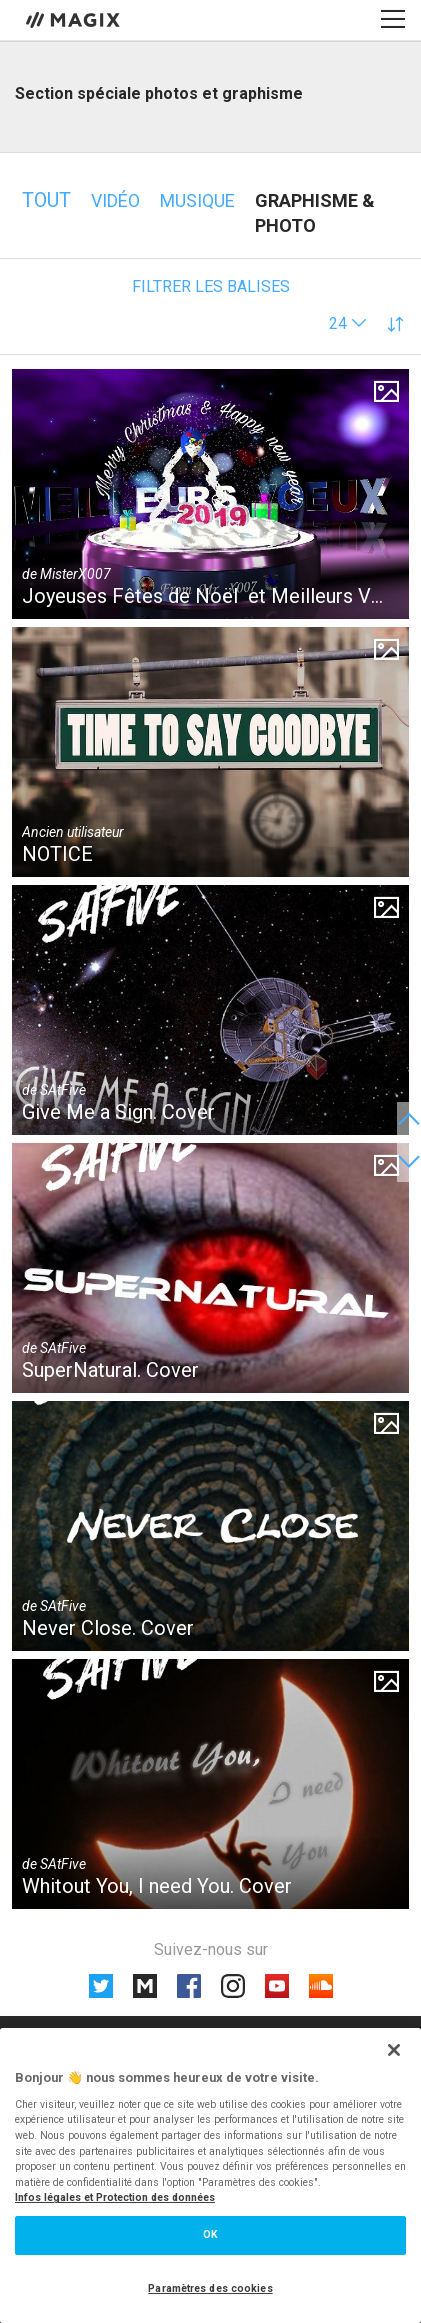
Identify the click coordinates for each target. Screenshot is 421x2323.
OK (210, 2234)
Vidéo (115, 200)
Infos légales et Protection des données (115, 2197)
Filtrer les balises (211, 286)
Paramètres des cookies (210, 2288)
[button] (348, 323)
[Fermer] (394, 2050)
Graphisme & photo (315, 213)
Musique (197, 200)
